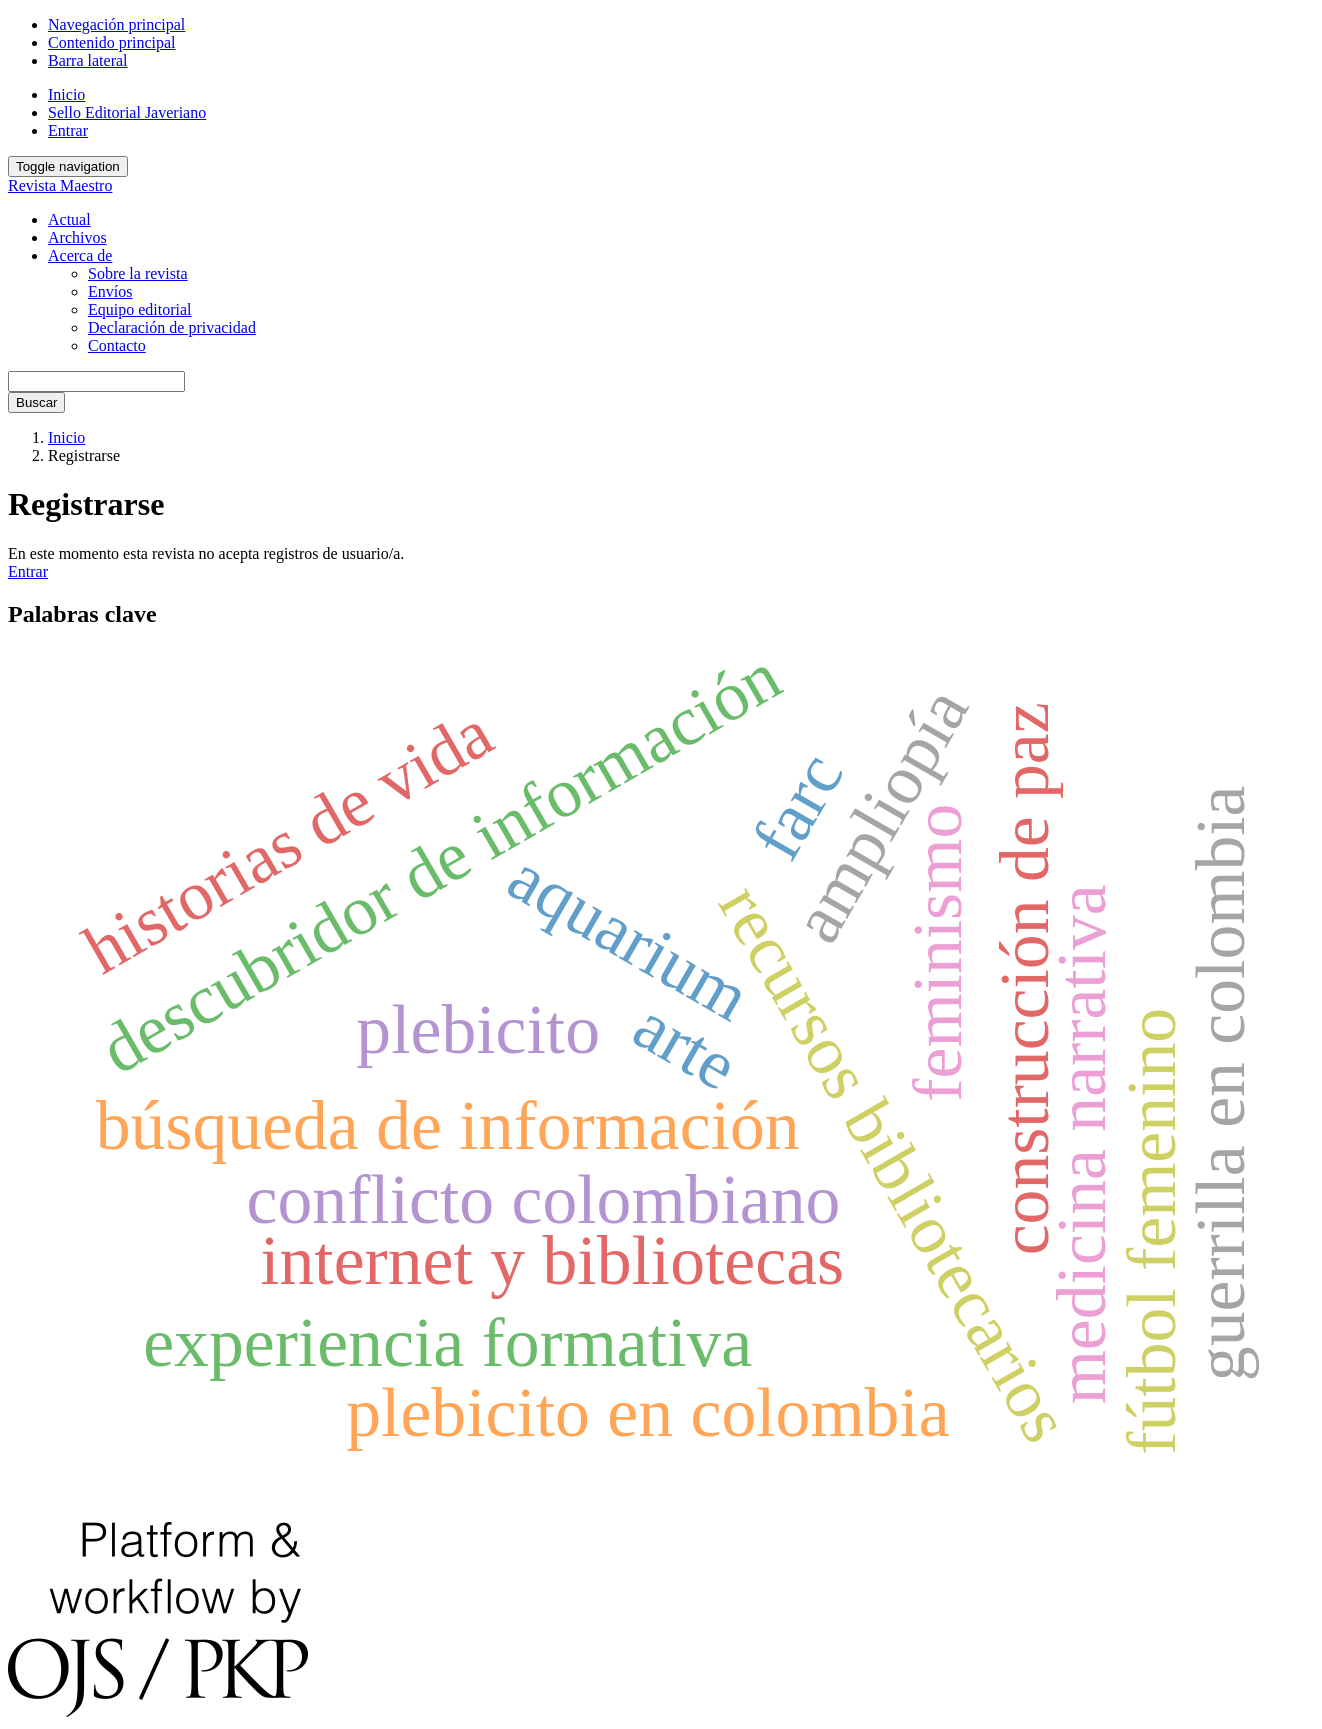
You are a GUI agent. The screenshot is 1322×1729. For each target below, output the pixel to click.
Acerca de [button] (80, 255)
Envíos (110, 291)
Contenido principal (112, 42)
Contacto (117, 345)
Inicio (66, 94)
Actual (69, 219)
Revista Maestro (60, 185)
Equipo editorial (140, 309)
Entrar (68, 130)
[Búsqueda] (96, 381)
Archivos (77, 237)
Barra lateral (88, 60)
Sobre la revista (138, 273)
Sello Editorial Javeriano (127, 112)
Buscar (36, 402)
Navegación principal (116, 24)
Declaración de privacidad (172, 327)
